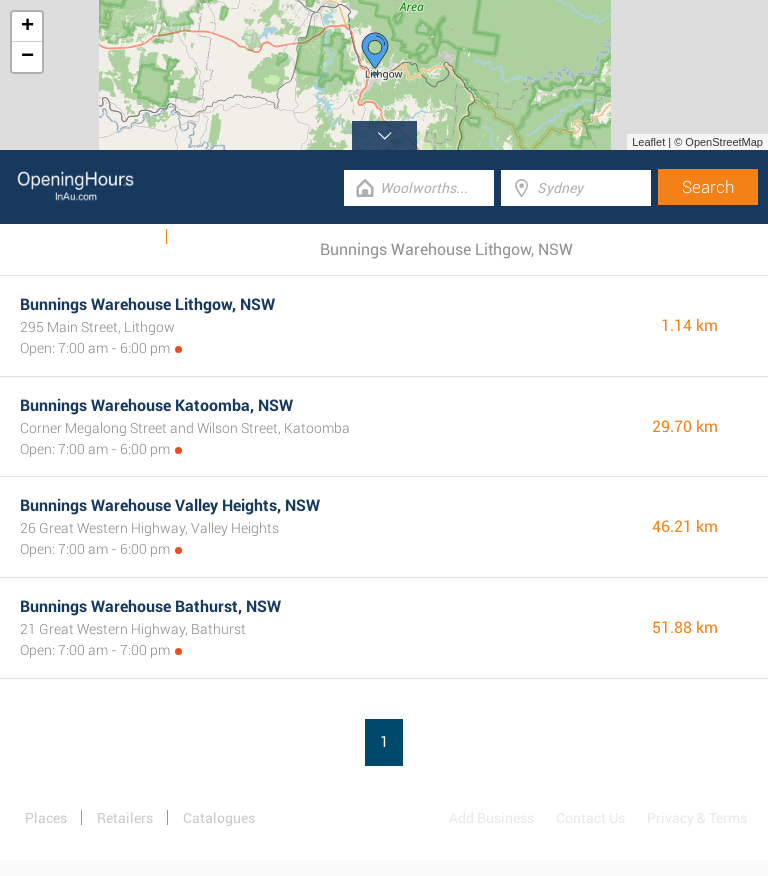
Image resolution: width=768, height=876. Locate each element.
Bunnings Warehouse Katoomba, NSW (156, 405)
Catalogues (118, 237)
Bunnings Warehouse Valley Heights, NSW (170, 505)
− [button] (27, 57)
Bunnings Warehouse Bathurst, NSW (150, 606)
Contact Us (590, 818)
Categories (214, 237)
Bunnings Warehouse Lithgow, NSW (147, 304)
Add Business (491, 818)
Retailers (125, 818)
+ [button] (27, 27)
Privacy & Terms (697, 818)
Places (46, 818)
